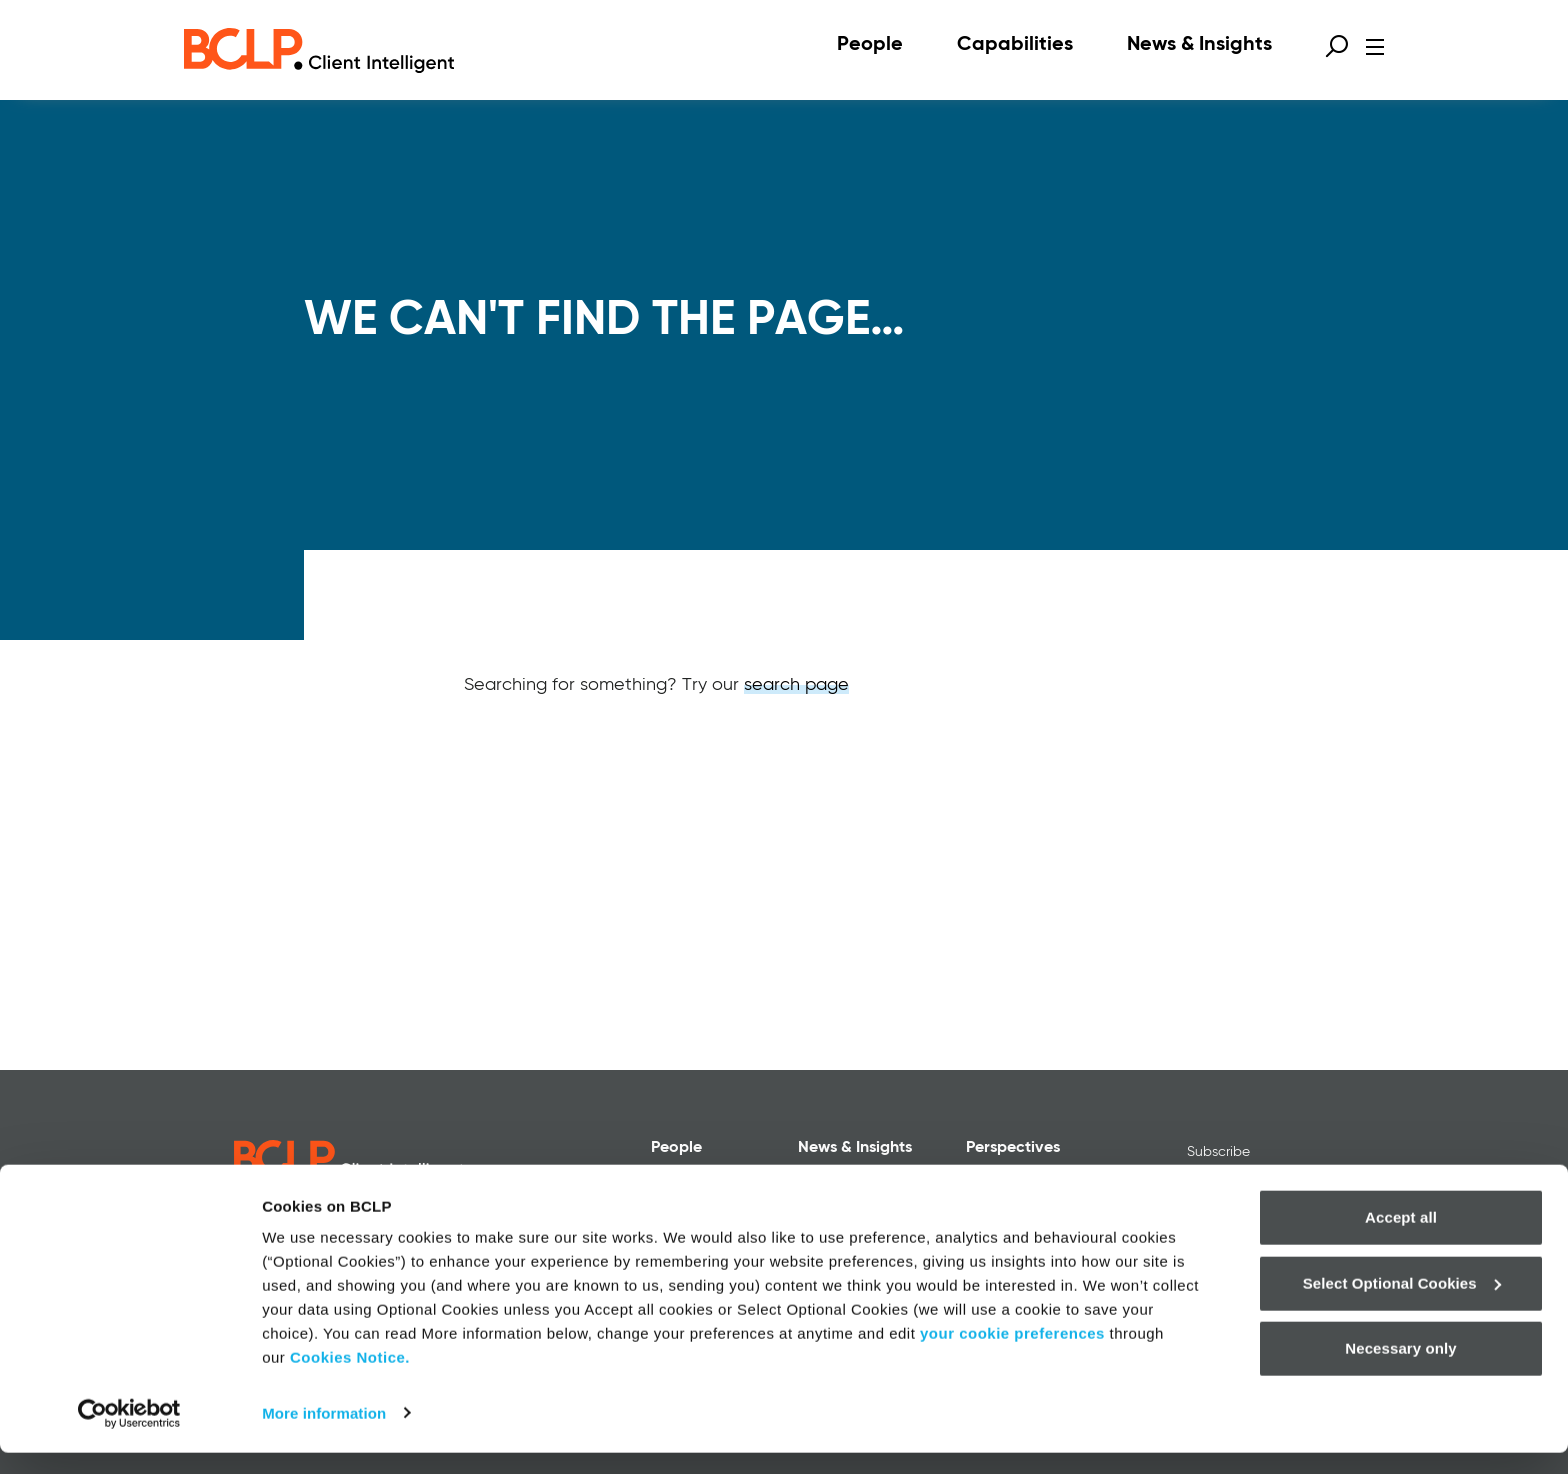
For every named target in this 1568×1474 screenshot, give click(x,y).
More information (324, 1434)
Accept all (1401, 1239)
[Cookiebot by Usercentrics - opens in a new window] (129, 1435)
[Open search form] (1337, 46)
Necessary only (1400, 1370)
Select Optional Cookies (1402, 1304)
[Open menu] (1375, 47)
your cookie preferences (1012, 1355)
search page (796, 685)
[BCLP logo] (319, 50)
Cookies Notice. (350, 1379)
